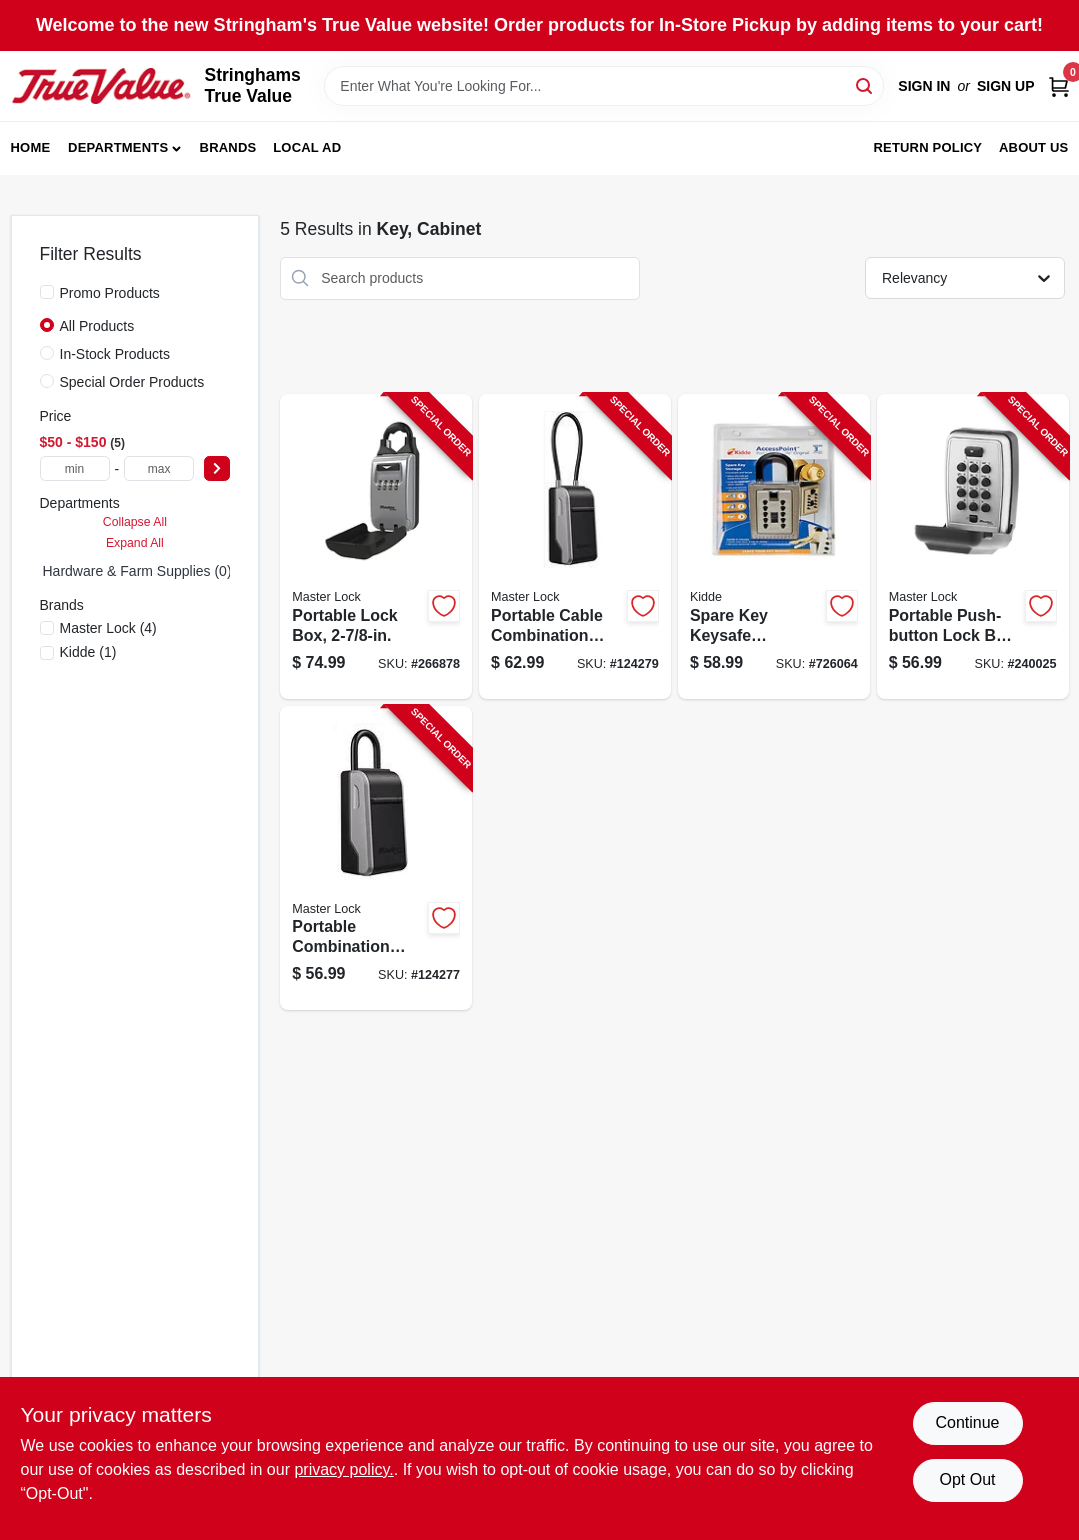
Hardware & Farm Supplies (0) (137, 571)
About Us (1034, 147)
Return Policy (927, 147)
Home (31, 147)
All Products (97, 326)
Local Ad (307, 147)
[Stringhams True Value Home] (101, 86)
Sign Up (1006, 86)
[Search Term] (604, 86)
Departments (118, 147)
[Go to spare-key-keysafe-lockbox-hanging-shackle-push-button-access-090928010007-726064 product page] (774, 546)
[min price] (75, 468)
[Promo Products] (47, 292)
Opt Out (967, 1479)
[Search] (865, 84)
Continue (967, 1422)
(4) (108, 628)
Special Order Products (132, 382)
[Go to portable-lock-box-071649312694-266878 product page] (376, 546)
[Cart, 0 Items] (1059, 86)
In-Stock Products (115, 354)
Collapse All (135, 522)
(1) (88, 652)
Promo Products (110, 293)
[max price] (159, 468)
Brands (228, 147)
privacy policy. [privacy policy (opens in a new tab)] (343, 1469)
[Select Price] (217, 468)
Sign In (924, 86)
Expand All (135, 543)
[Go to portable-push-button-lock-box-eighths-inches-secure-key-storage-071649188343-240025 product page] (973, 546)
